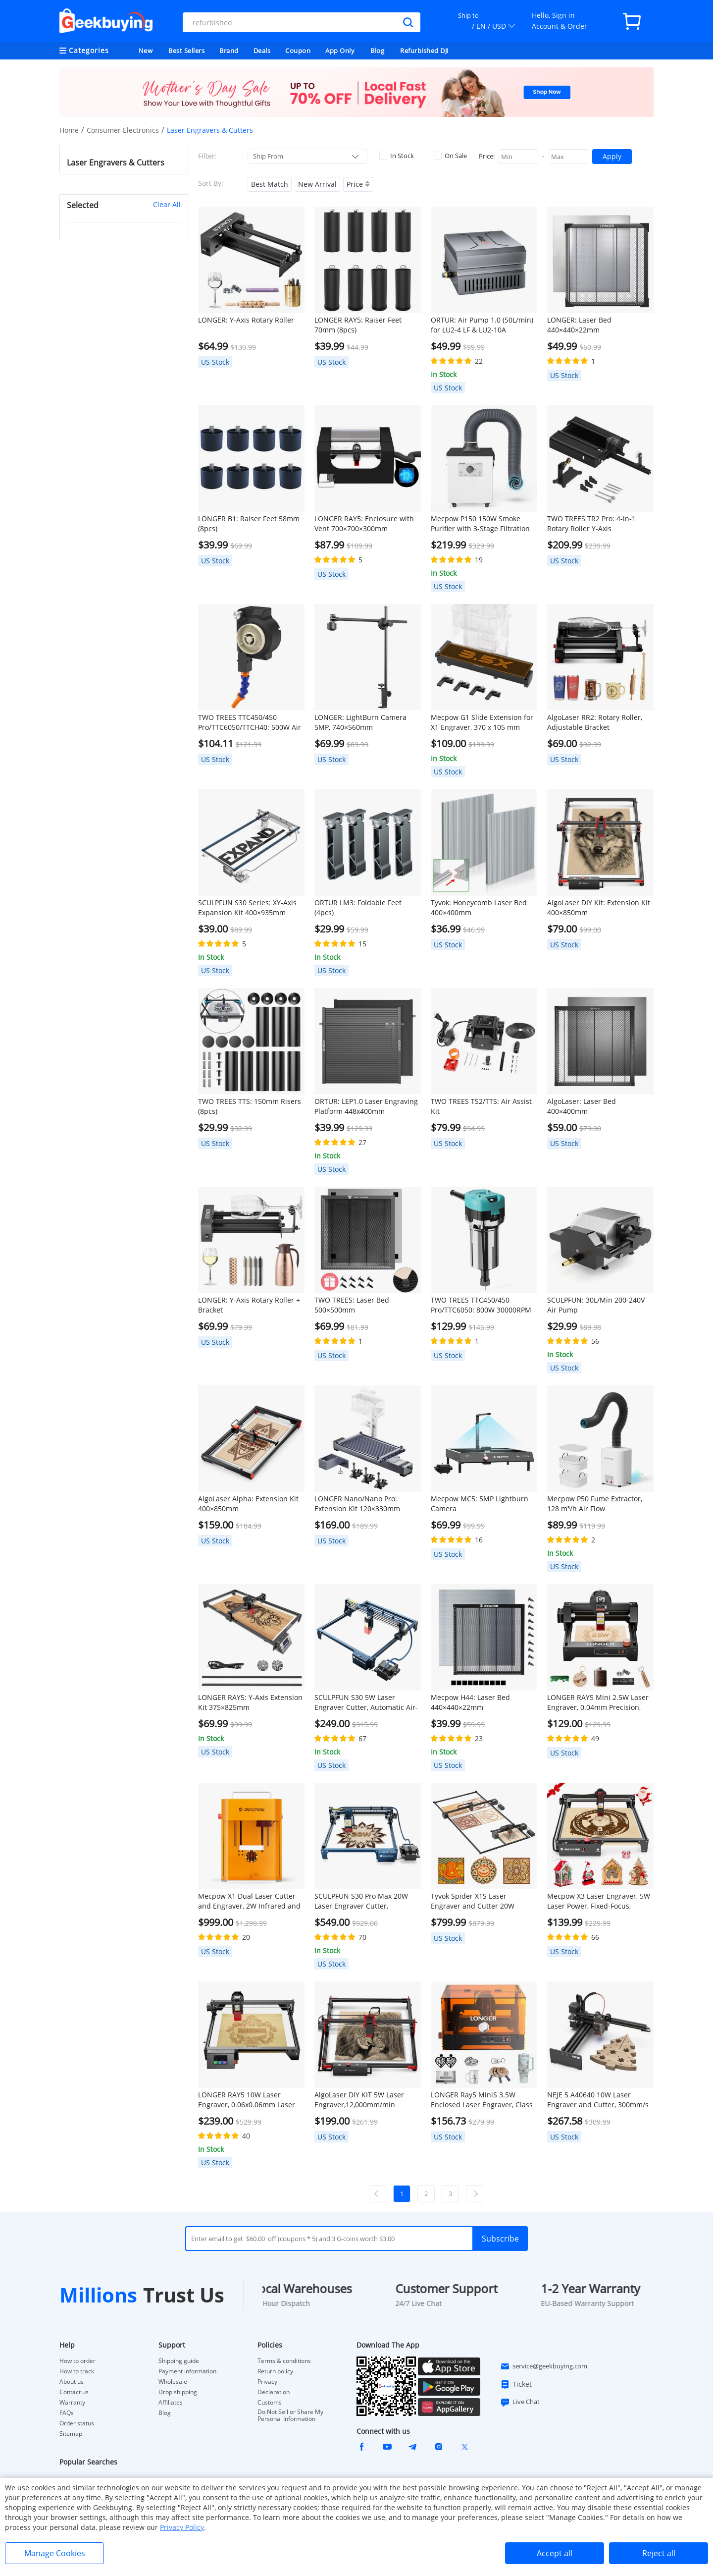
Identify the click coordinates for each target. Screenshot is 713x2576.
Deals (262, 50)
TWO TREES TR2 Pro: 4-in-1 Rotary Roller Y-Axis (591, 523)
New (146, 50)
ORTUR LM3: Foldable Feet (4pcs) (358, 907)
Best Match (269, 184)
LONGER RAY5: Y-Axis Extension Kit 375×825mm (250, 1702)
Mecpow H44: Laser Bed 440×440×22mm (470, 1702)
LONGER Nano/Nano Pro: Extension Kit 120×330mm (357, 1503)
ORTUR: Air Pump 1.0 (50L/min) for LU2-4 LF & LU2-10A (482, 324)
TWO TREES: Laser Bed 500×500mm (351, 1305)
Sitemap (70, 2433)
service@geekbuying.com (543, 2366)
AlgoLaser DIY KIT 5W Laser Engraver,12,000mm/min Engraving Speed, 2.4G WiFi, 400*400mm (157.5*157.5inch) (364, 2100)
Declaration (273, 2392)
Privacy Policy (182, 2527)
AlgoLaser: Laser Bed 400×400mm (581, 1106)
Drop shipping (177, 2392)
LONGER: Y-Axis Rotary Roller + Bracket (249, 1305)
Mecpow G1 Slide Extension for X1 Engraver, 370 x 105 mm (482, 722)
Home (69, 130)
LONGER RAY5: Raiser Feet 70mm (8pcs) (358, 324)
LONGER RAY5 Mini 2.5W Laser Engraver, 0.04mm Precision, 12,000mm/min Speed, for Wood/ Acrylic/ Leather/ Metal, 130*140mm (598, 1702)
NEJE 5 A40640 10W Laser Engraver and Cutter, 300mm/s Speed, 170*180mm (598, 2100)
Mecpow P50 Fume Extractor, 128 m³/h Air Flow (594, 1503)
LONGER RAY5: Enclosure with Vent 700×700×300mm (364, 523)
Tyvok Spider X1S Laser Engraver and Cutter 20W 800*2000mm (472, 1901)
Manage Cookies (54, 2553)
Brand (229, 50)
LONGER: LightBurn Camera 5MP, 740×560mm (360, 722)
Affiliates (170, 2402)
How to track (76, 2371)
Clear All (167, 204)
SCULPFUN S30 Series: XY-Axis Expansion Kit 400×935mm (247, 907)
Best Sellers (186, 50)
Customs (269, 2402)
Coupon (297, 50)
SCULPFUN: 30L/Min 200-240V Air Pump (596, 1305)
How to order (77, 2360)
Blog (377, 50)
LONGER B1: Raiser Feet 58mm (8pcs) (249, 523)
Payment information (187, 2371)
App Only (340, 50)
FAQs (66, 2413)
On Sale (450, 155)
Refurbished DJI (424, 50)
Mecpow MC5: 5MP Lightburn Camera (479, 1503)
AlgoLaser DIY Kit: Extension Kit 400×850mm (598, 907)
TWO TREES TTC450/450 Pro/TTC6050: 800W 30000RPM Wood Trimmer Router (481, 1305)
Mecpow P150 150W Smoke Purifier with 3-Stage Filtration (480, 523)
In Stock (396, 155)
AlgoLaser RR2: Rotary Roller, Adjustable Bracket (594, 722)
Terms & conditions (284, 2360)
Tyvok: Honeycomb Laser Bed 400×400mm (479, 907)
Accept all (554, 2553)
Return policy (275, 2371)
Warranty (72, 2402)
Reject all (658, 2553)
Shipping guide (178, 2360)
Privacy (267, 2381)
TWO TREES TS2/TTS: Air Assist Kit (481, 1106)
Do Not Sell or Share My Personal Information (290, 2415)
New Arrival (317, 184)
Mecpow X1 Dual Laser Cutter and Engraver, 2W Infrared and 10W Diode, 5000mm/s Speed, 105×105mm (249, 1901)
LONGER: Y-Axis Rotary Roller (246, 320)
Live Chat (520, 2402)
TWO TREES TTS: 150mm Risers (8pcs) (249, 1106)
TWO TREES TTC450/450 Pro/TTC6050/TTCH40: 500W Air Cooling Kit (249, 722)
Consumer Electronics (123, 130)
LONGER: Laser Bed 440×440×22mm (579, 324)
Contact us (74, 2392)
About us (71, 2381)
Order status (76, 2423)
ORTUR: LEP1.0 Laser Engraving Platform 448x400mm (366, 1106)
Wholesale (172, 2381)
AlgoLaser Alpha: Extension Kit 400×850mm (248, 1503)
